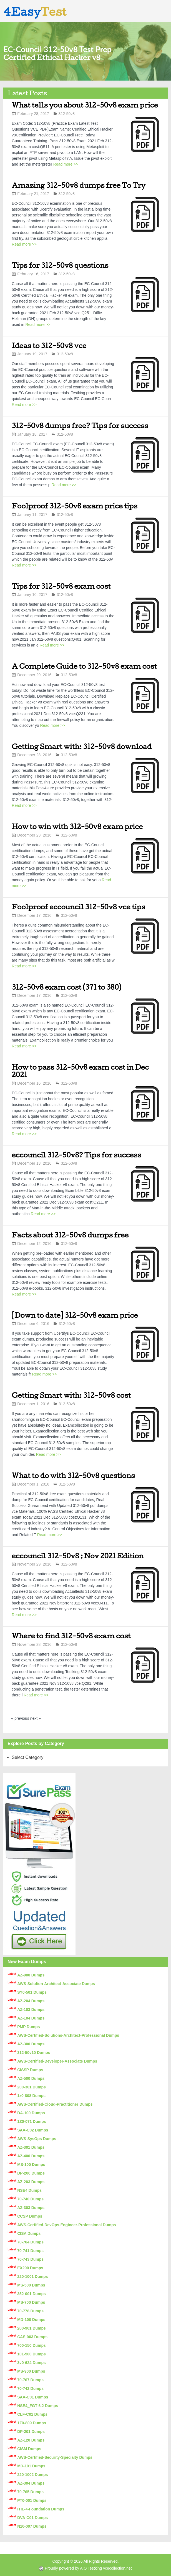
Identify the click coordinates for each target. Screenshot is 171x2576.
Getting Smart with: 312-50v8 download (82, 746)
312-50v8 (67, 113)
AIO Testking (91, 2568)
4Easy (35, 11)
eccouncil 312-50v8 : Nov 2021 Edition (78, 1556)
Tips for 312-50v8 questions (60, 265)
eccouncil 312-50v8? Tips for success (76, 1155)
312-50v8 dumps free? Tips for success (80, 425)
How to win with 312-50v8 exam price (77, 826)
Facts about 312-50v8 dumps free (70, 1235)
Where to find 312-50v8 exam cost (71, 1636)
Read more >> (65, 164)
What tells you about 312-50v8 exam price (85, 105)
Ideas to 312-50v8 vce (49, 345)
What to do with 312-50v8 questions (73, 1475)
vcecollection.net (117, 2568)
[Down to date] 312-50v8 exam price (75, 1315)
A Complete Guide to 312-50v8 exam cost (84, 666)
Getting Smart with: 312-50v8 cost (71, 1395)
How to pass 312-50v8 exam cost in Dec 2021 (80, 1071)
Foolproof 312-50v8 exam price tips (74, 506)
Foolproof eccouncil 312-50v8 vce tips (78, 907)
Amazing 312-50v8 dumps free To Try (78, 185)
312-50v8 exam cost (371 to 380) (66, 987)
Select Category (27, 1757)
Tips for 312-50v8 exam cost (61, 586)
